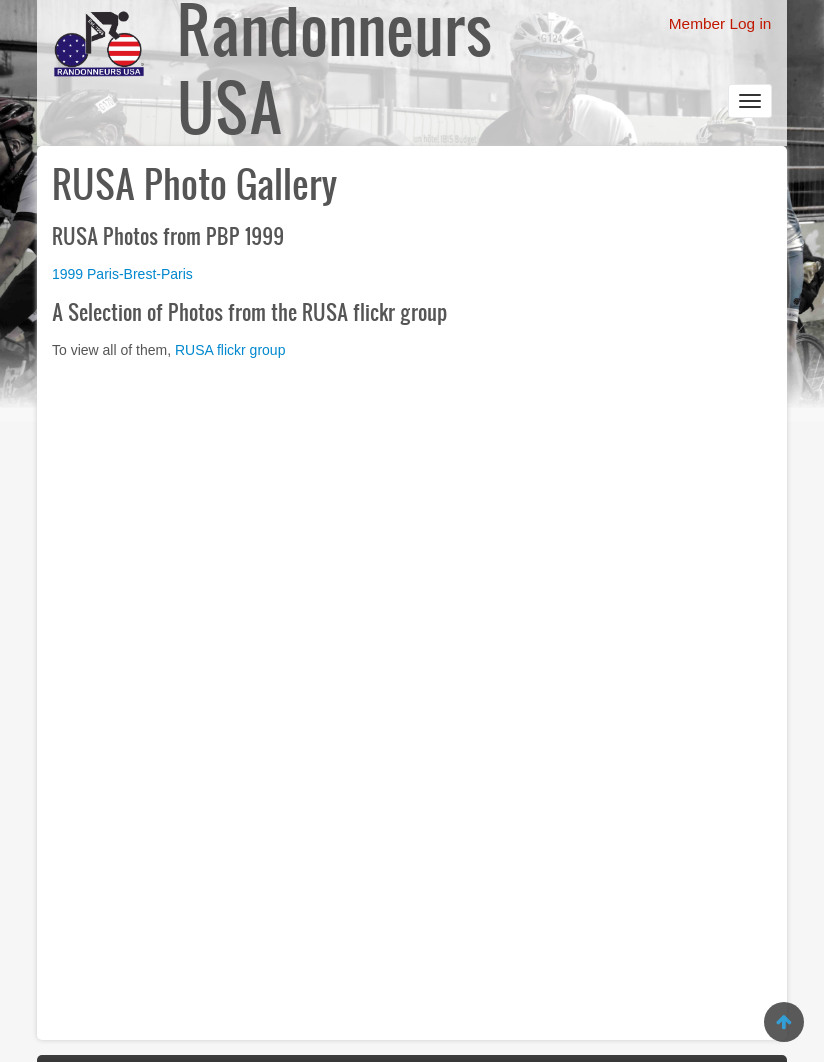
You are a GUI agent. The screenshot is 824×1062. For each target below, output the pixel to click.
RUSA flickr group (230, 350)
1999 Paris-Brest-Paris (122, 274)
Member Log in (720, 23)
